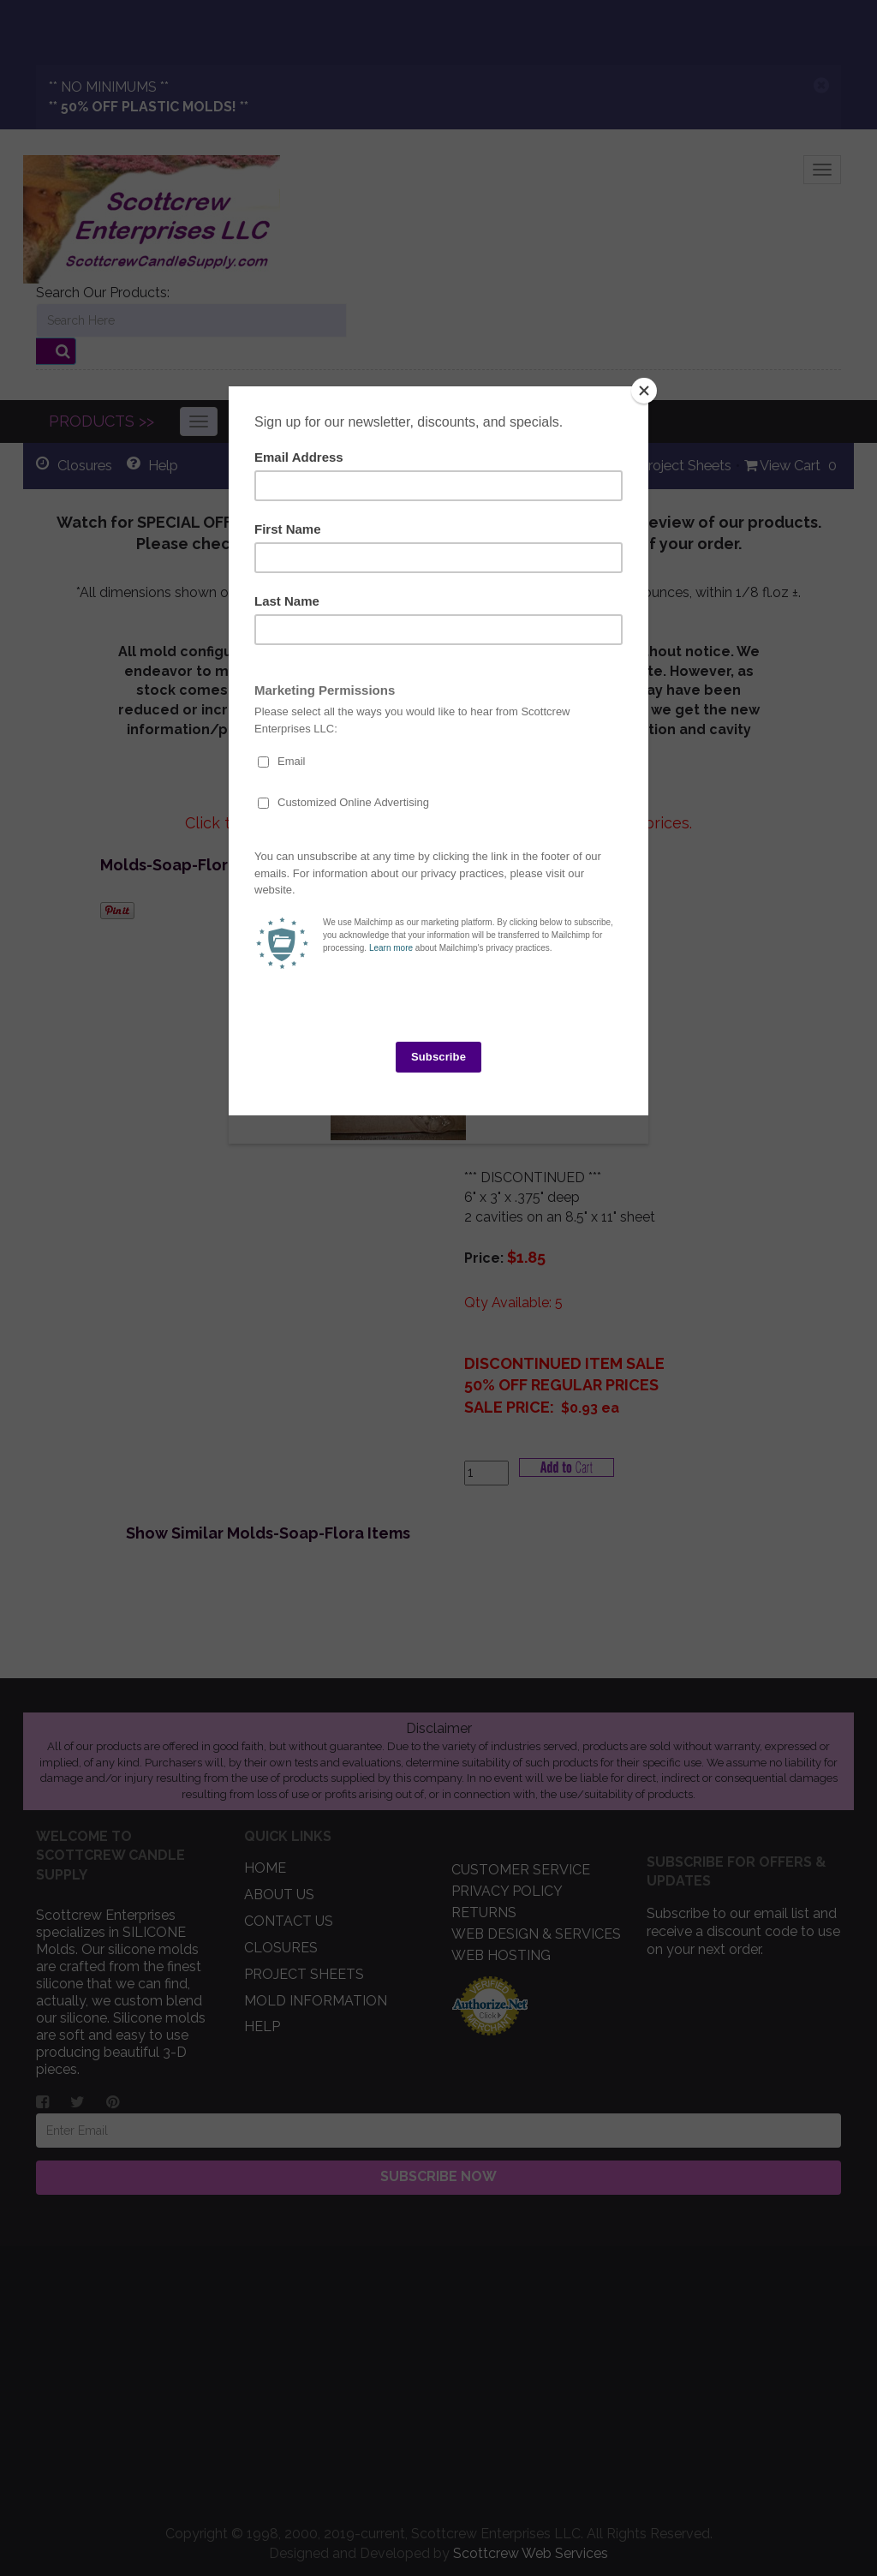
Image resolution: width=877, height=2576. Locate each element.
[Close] (644, 390)
